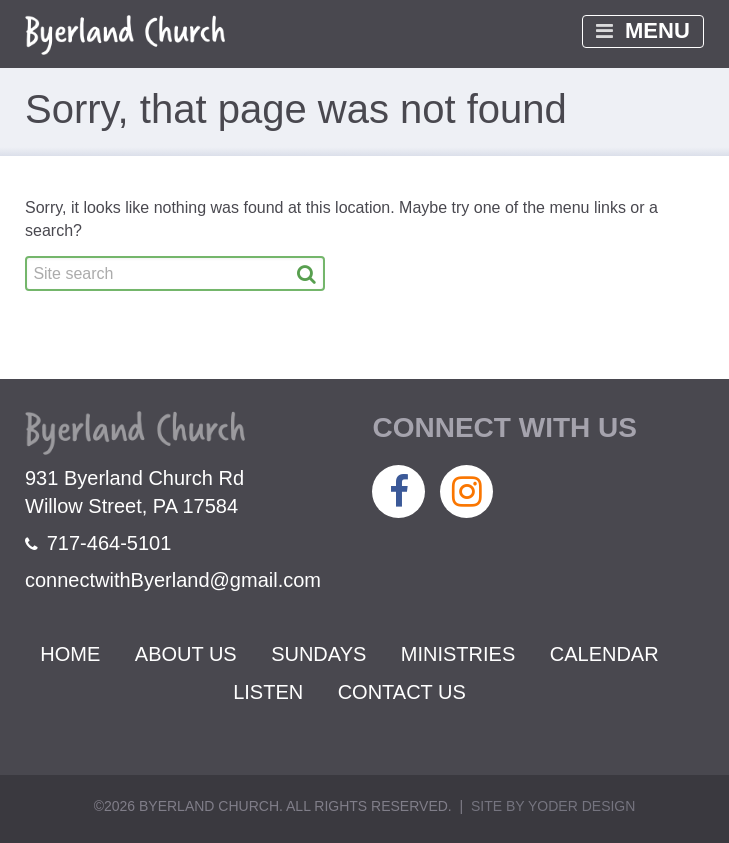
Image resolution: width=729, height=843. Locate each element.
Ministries (458, 654)
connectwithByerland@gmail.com (173, 580)
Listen (268, 692)
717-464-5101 (98, 543)
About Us (186, 654)
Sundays (318, 654)
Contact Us (402, 692)
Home (70, 654)
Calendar (604, 654)
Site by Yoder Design (553, 806)
